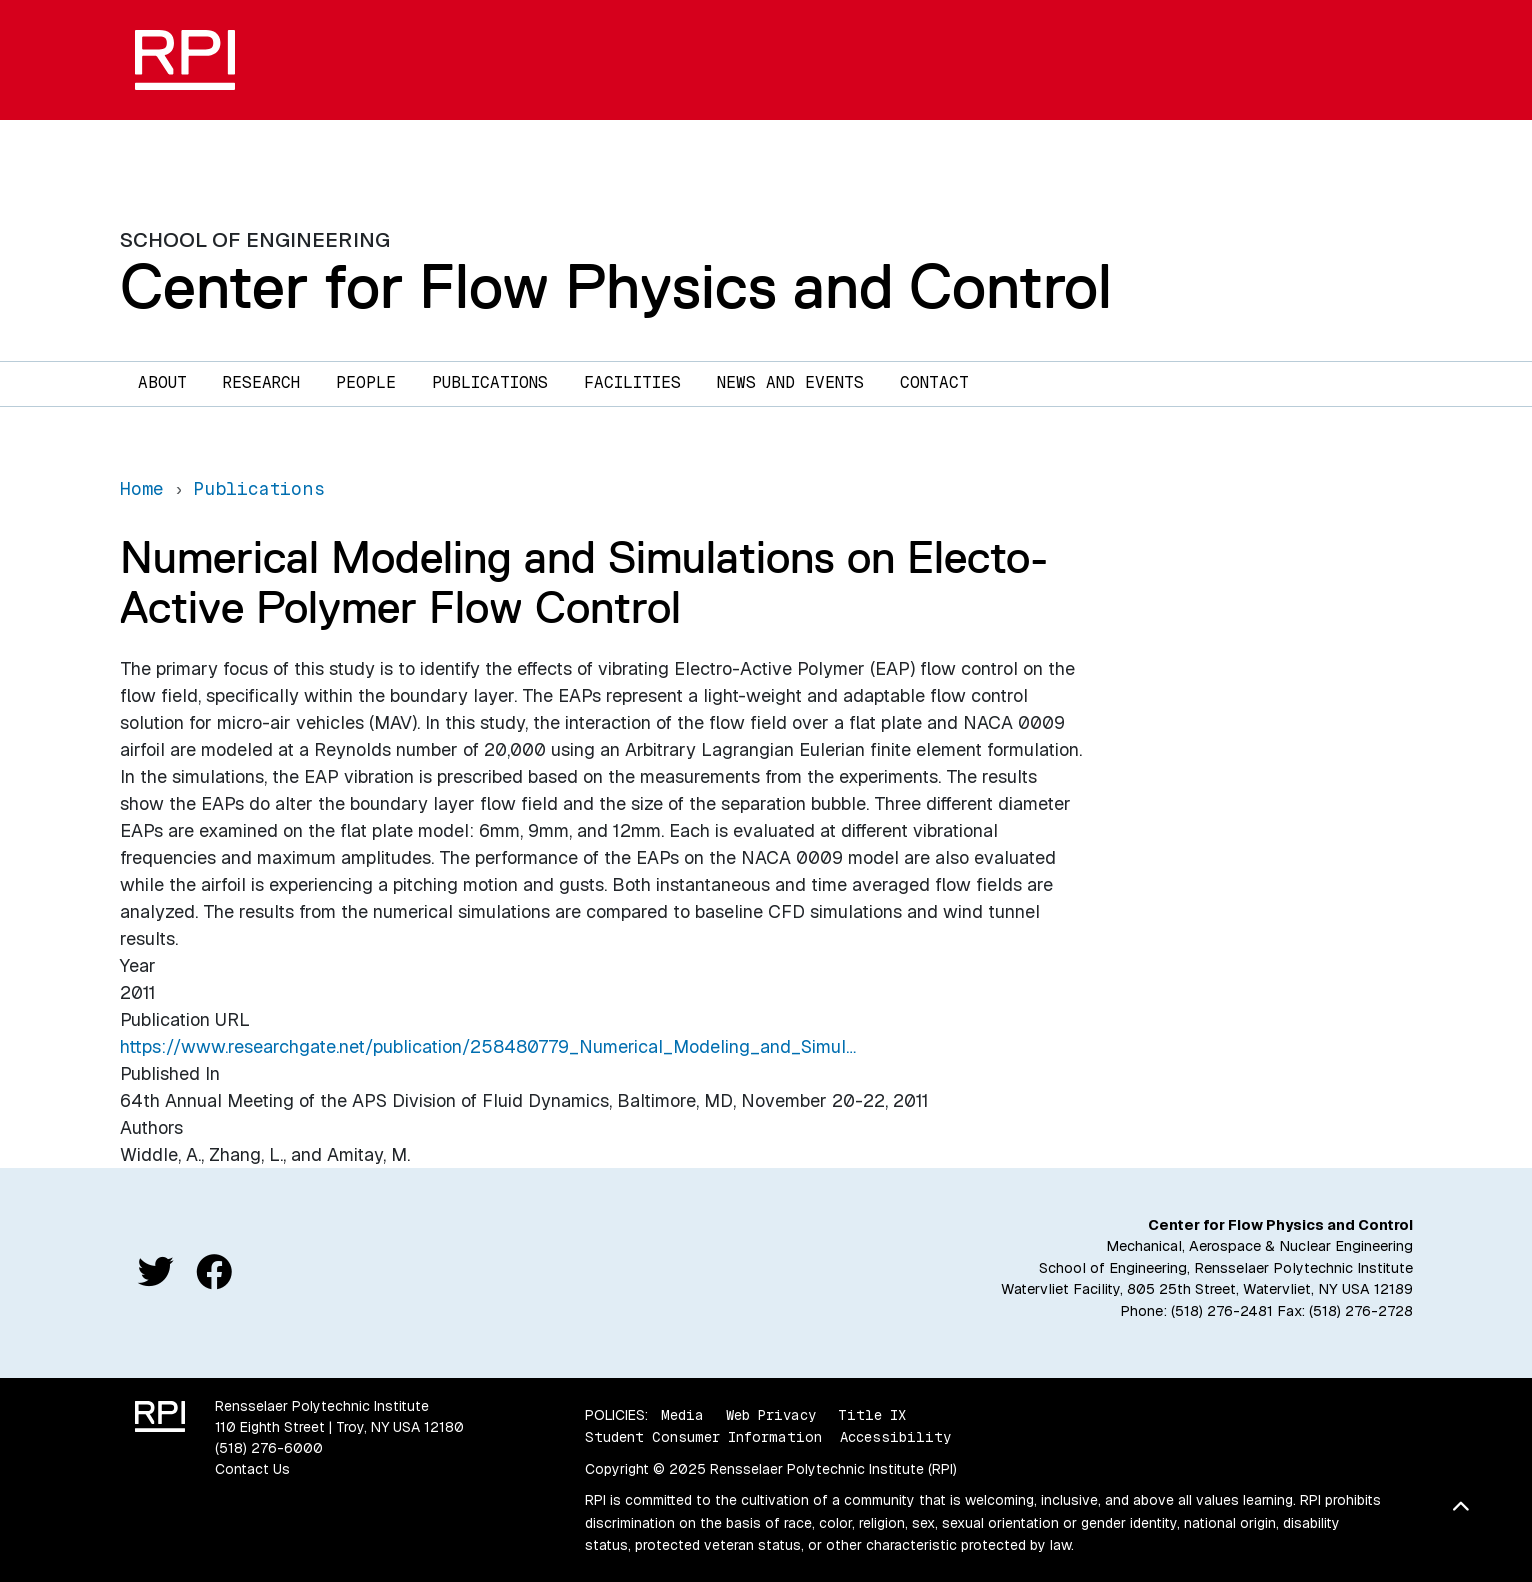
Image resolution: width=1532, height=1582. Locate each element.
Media (682, 1415)
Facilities (632, 382)
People (366, 382)
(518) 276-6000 (269, 1448)
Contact (934, 382)
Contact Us (252, 1469)
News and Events (790, 382)
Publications (490, 382)
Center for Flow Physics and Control (616, 286)
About (162, 382)
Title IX (872, 1415)
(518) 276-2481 (1222, 1311)
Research (261, 382)
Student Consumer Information (703, 1437)
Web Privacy (771, 1415)
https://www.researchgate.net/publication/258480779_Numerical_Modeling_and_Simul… (488, 1046)
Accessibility (895, 1437)
